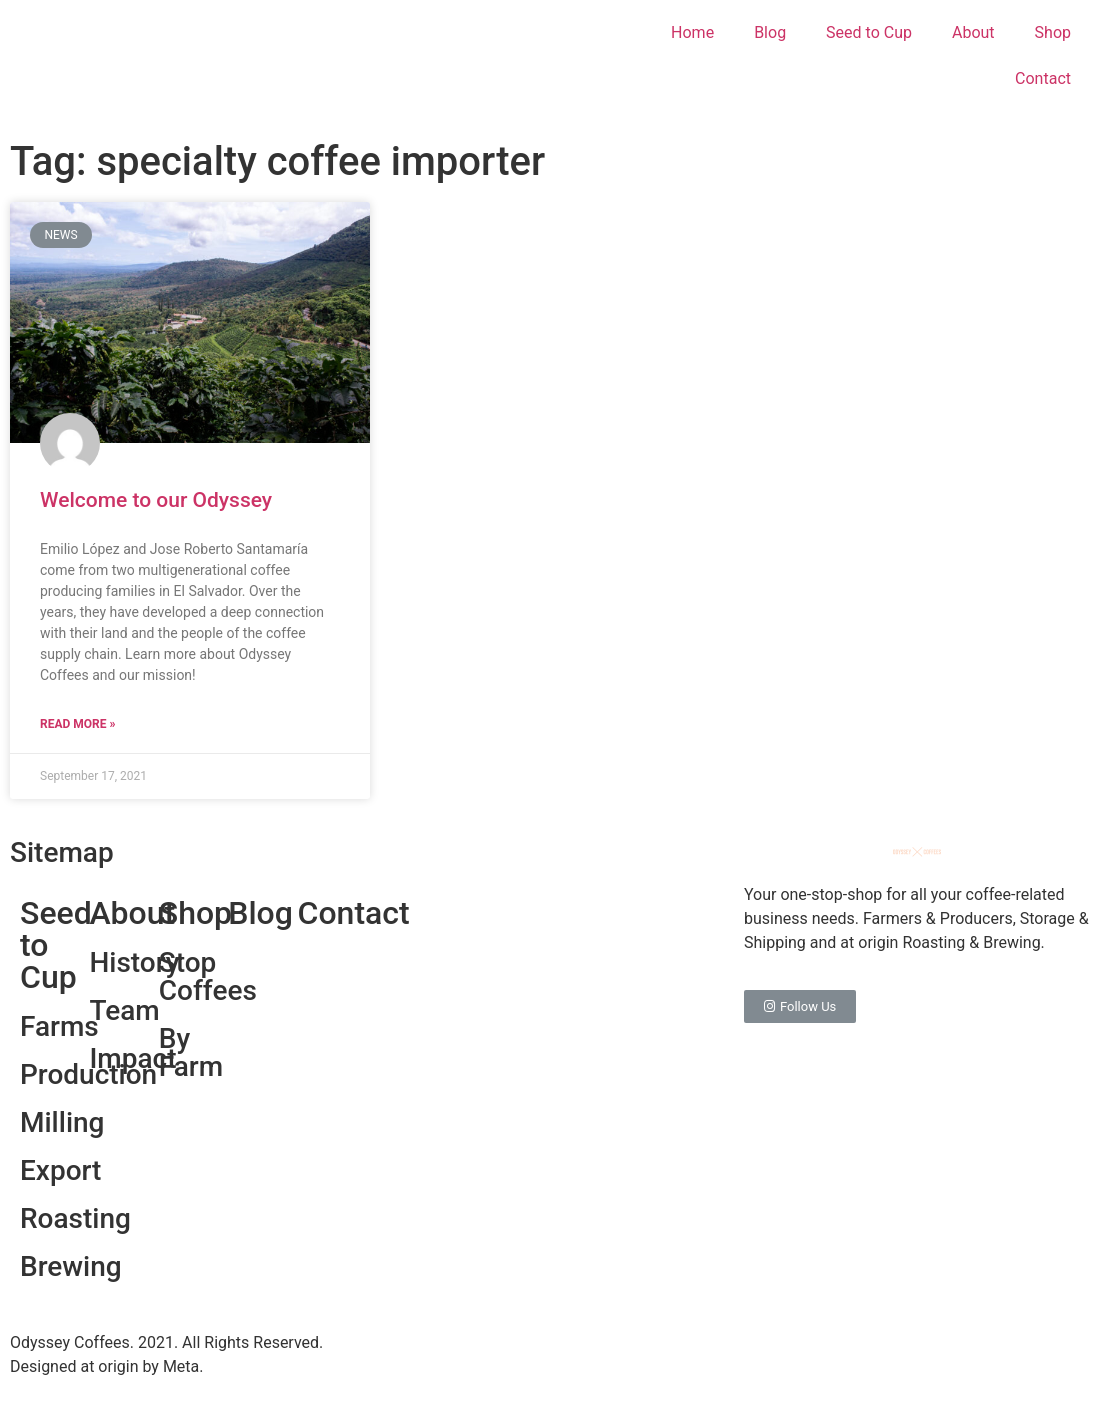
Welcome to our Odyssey (156, 500)
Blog (770, 32)
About (973, 32)
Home (692, 32)
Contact (1043, 78)
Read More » (77, 724)
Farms (59, 1026)
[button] (800, 1006)
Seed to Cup (869, 32)
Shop (1053, 32)
